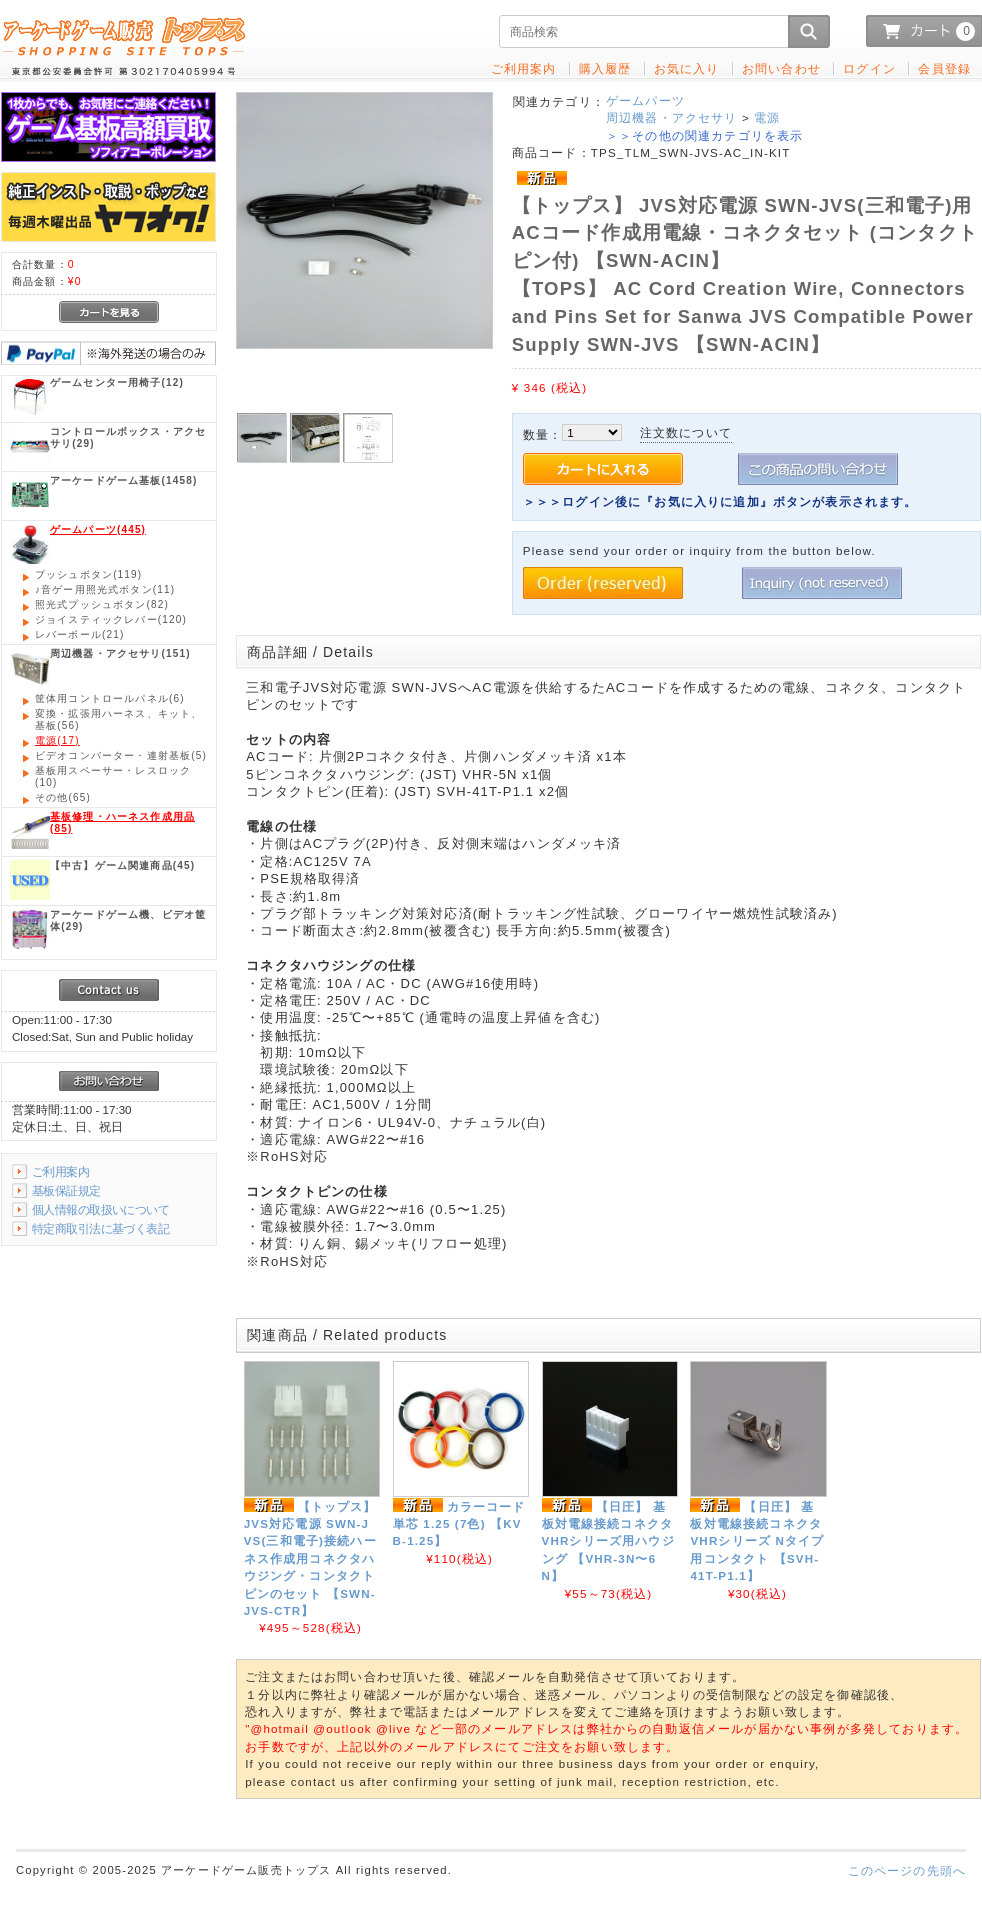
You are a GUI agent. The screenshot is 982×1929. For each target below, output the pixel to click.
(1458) (123, 480)
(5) (121, 755)
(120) (111, 619)
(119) (88, 574)
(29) (128, 437)
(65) (63, 797)
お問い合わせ (781, 68)
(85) (122, 822)
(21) (79, 634)
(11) (105, 589)
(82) (102, 604)
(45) (122, 865)
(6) (110, 698)
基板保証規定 (66, 1190)
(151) (120, 653)
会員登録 (944, 68)
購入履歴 (605, 68)
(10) (113, 776)
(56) (118, 719)
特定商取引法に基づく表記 (100, 1228)
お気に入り (687, 68)
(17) (57, 740)
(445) (98, 529)
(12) (117, 382)
